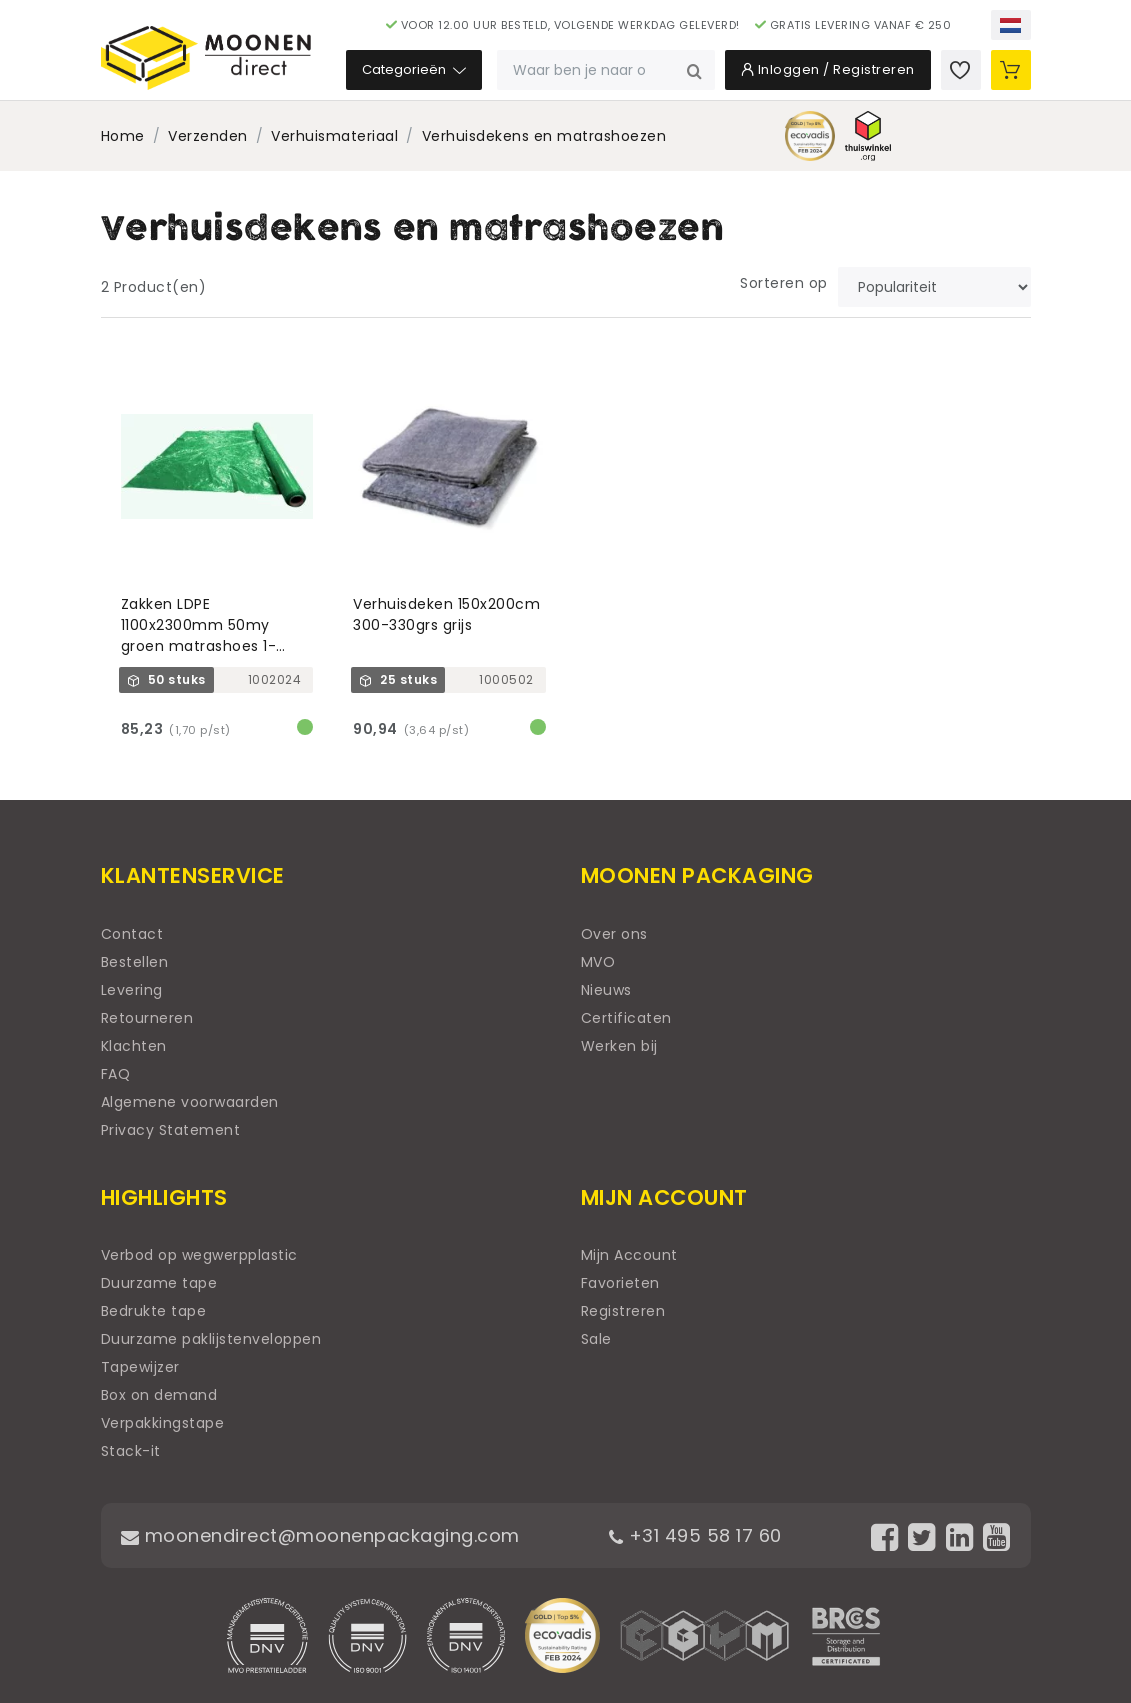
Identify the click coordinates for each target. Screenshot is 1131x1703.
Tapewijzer (140, 1367)
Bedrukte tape (154, 1311)
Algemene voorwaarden (190, 1102)
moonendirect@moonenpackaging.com (320, 1535)
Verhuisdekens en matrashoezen (544, 136)
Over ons (614, 934)
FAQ (116, 1074)
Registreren (623, 1311)
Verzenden (208, 136)
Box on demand (159, 1395)
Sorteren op (784, 283)
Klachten (134, 1046)
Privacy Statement (171, 1130)
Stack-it (131, 1451)
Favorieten (620, 1283)
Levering (132, 990)
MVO (598, 962)
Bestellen (135, 962)
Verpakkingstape (163, 1423)
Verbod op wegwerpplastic (199, 1255)
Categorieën (414, 69)
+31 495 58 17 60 (695, 1535)
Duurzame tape (159, 1283)
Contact (132, 934)
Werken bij (619, 1046)
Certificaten (626, 1018)
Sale (596, 1339)
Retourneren (147, 1018)
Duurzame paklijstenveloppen (211, 1339)
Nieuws (606, 990)
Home (123, 136)
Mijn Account (629, 1255)
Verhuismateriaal (334, 136)
